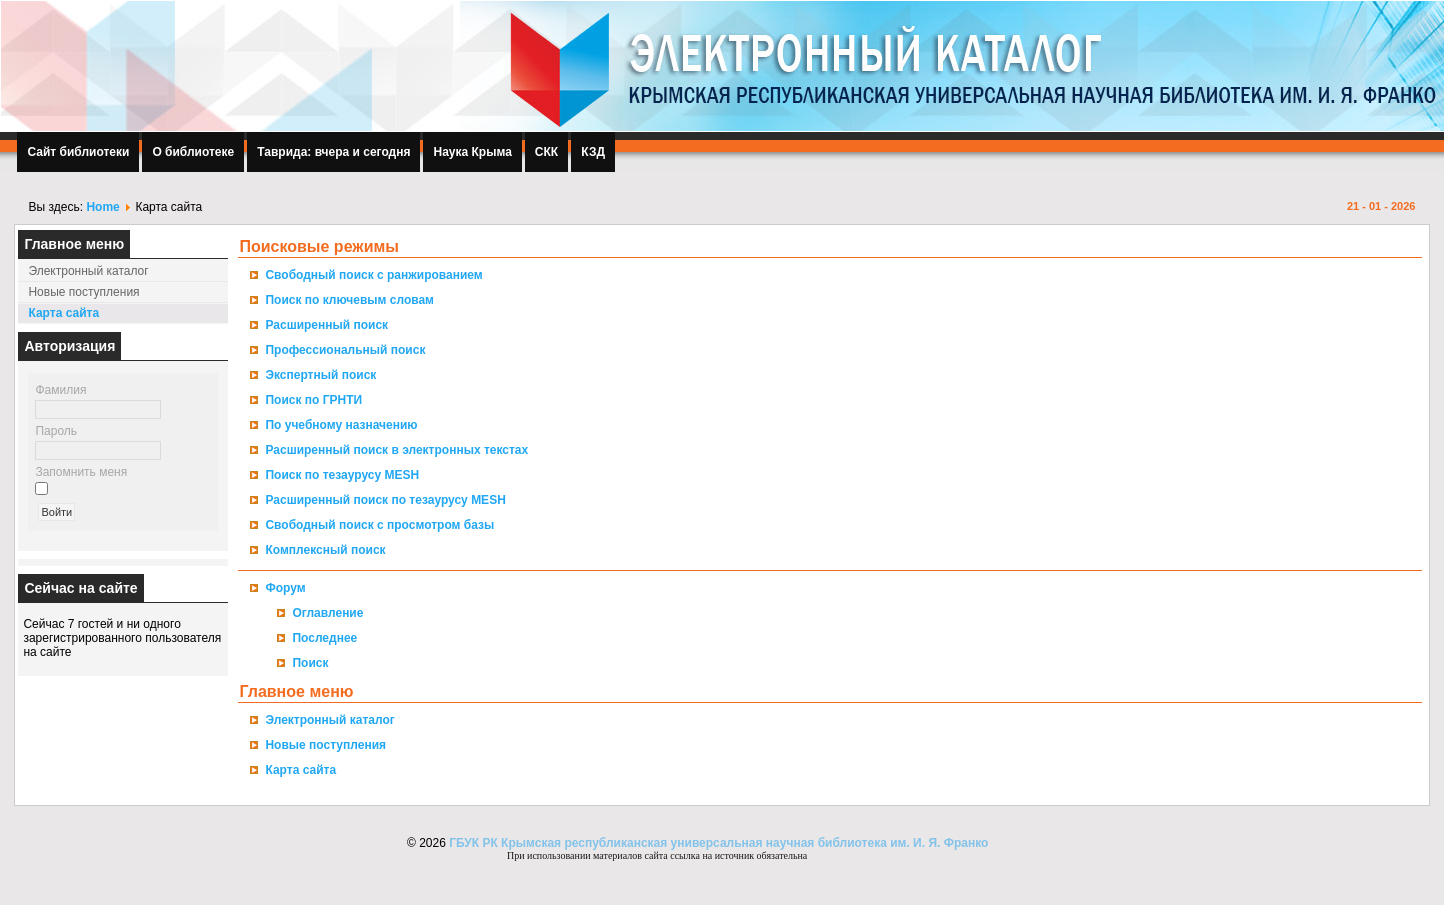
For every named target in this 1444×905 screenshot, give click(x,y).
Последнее (324, 638)
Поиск (310, 663)
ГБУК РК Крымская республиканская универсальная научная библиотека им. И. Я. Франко (717, 843)
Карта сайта (63, 313)
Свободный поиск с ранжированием (373, 275)
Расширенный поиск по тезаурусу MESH (385, 500)
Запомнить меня (81, 472)
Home (102, 207)
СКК (546, 152)
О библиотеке (193, 152)
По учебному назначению (341, 425)
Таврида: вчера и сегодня (333, 152)
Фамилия (60, 390)
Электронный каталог (88, 271)
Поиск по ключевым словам (349, 300)
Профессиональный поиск (345, 350)
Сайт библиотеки (78, 152)
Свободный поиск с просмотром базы (379, 525)
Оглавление (327, 613)
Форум (285, 588)
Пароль (56, 431)
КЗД (593, 152)
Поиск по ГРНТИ (313, 400)
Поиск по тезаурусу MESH (342, 475)
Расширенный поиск (326, 325)
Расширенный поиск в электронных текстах (396, 450)
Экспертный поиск (320, 375)
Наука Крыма (472, 152)
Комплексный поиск (325, 550)
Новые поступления (83, 292)
